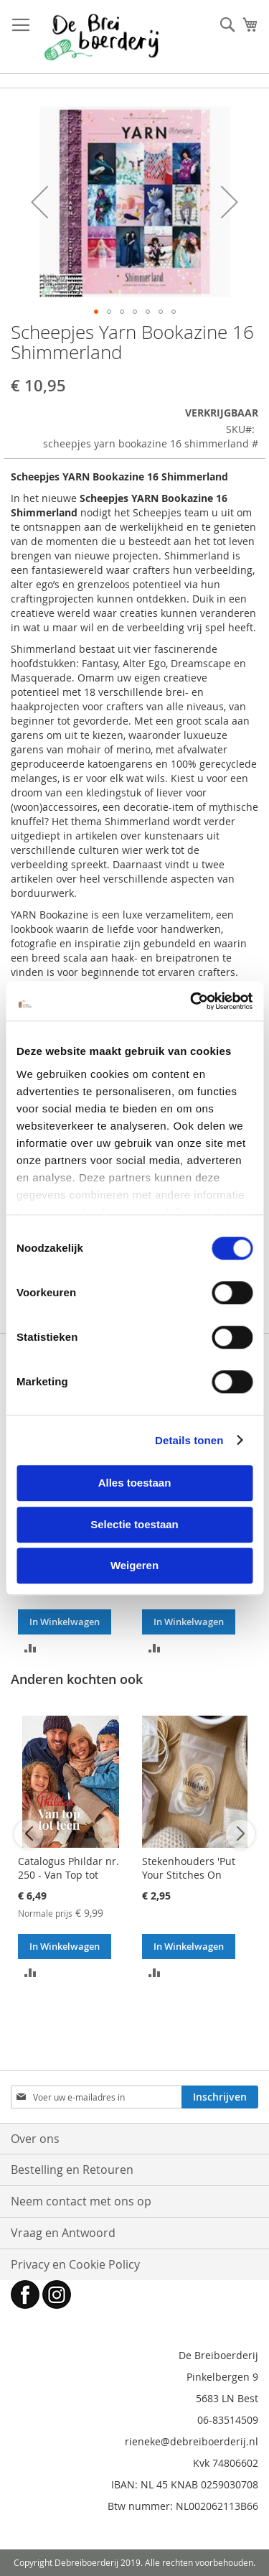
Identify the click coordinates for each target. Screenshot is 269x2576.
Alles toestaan (134, 1483)
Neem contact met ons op (81, 2201)
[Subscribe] (219, 2097)
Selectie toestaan (134, 1524)
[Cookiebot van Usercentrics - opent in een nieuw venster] (192, 1001)
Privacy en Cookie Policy (75, 2264)
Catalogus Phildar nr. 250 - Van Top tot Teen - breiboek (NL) (68, 1874)
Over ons (35, 2139)
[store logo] (101, 37)
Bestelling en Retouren (72, 2169)
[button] (39, 202)
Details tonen (189, 1440)
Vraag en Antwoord (63, 2233)
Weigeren (134, 1565)
